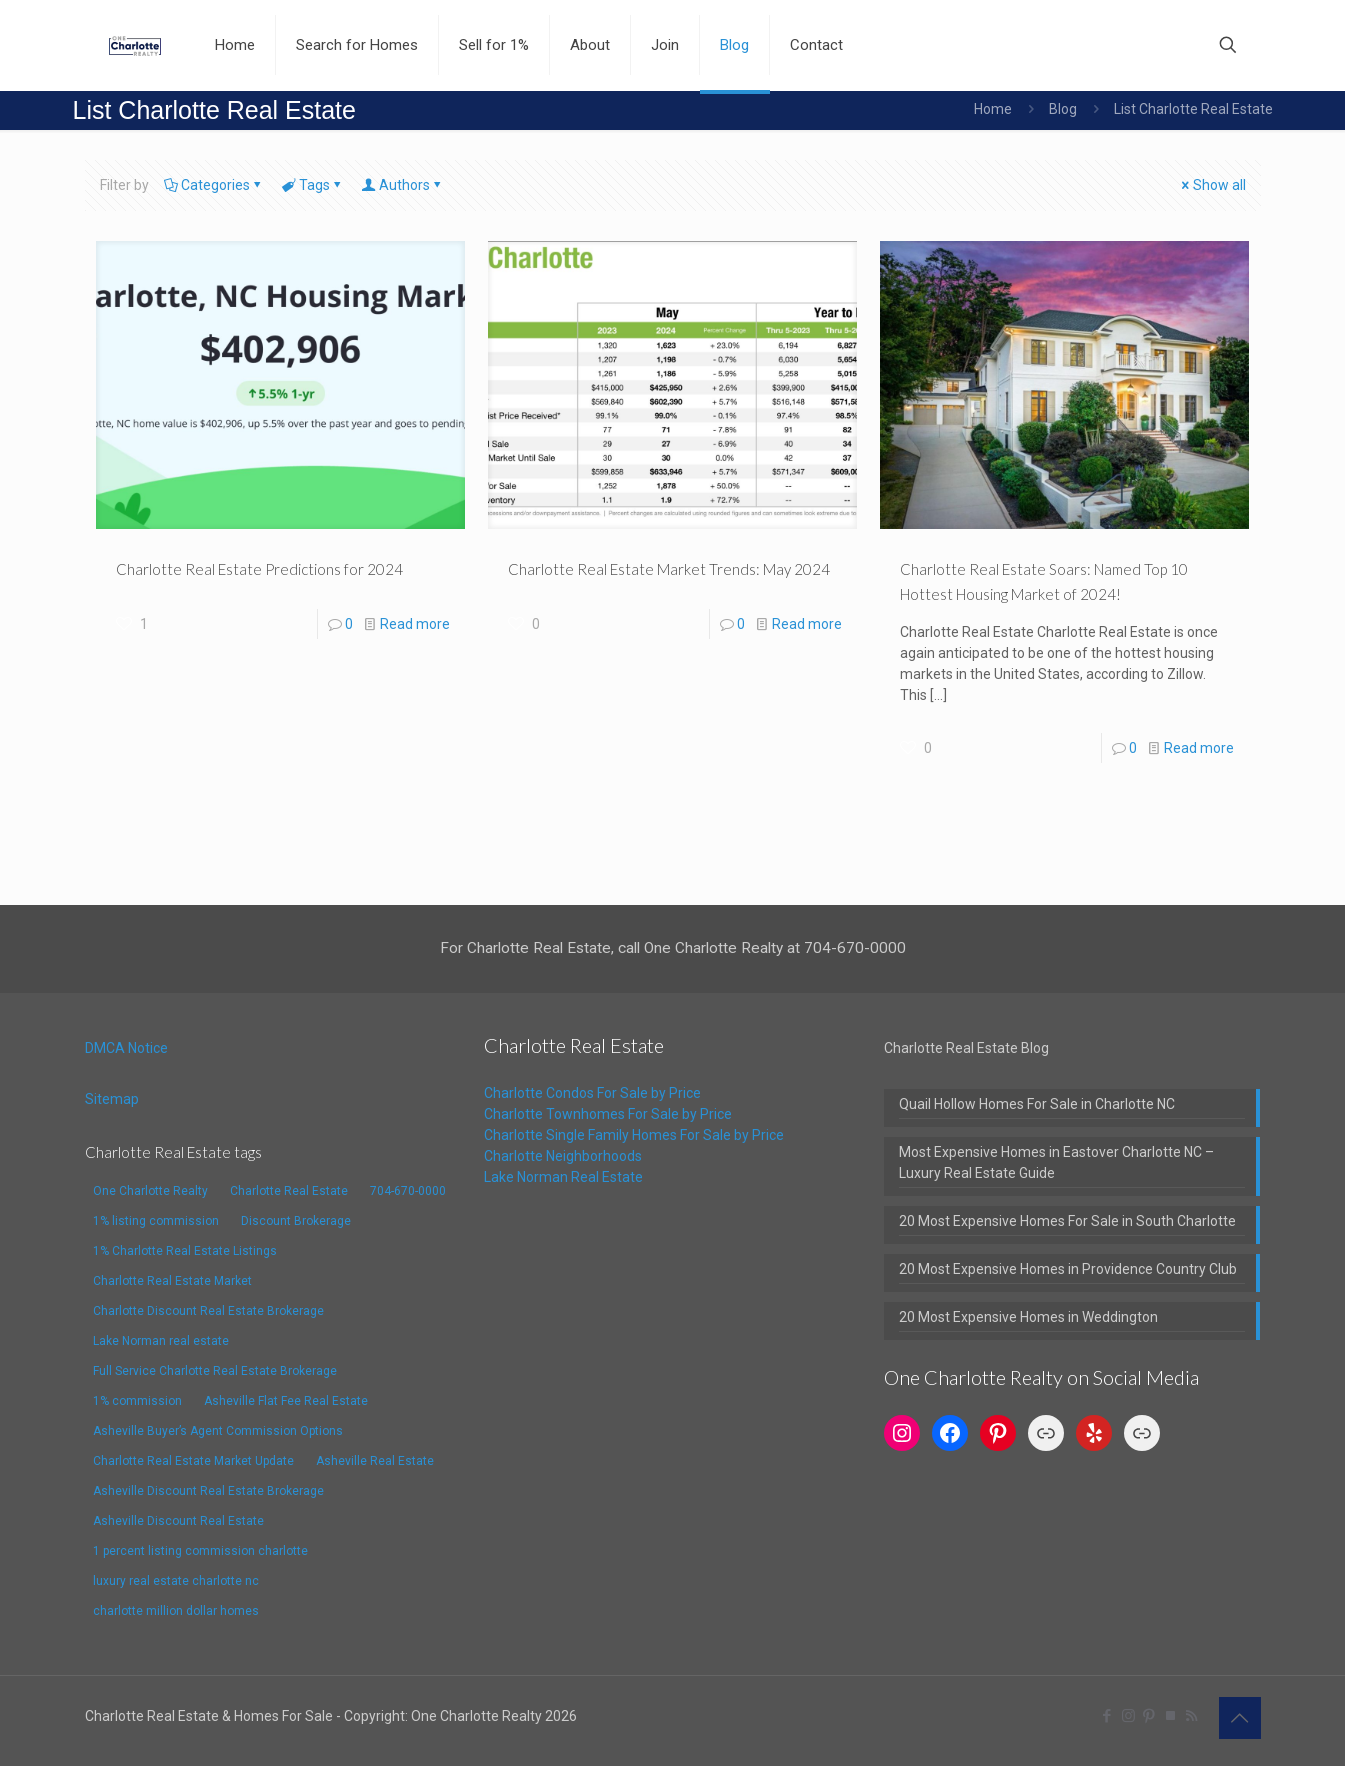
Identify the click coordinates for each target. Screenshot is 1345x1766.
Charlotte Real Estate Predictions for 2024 (259, 569)
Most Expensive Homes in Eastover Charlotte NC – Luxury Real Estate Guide (1056, 1162)
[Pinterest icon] (1149, 1716)
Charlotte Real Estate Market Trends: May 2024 (669, 569)
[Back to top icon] (1240, 1718)
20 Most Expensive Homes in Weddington (1028, 1317)
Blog (1063, 109)
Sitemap (112, 1099)
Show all (1212, 185)
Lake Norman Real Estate (563, 1177)
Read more (415, 624)
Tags (313, 185)
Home (993, 109)
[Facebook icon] (1107, 1716)
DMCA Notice (126, 1048)
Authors (403, 185)
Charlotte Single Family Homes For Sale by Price (634, 1135)
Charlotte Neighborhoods (563, 1156)
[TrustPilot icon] (1170, 1716)
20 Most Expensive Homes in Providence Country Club (1068, 1269)
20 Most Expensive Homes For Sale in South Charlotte (1067, 1221)
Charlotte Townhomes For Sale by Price (608, 1114)
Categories (214, 185)
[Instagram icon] (1128, 1716)
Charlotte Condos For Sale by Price (592, 1093)
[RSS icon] (1191, 1716)
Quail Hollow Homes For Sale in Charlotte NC (1037, 1104)
